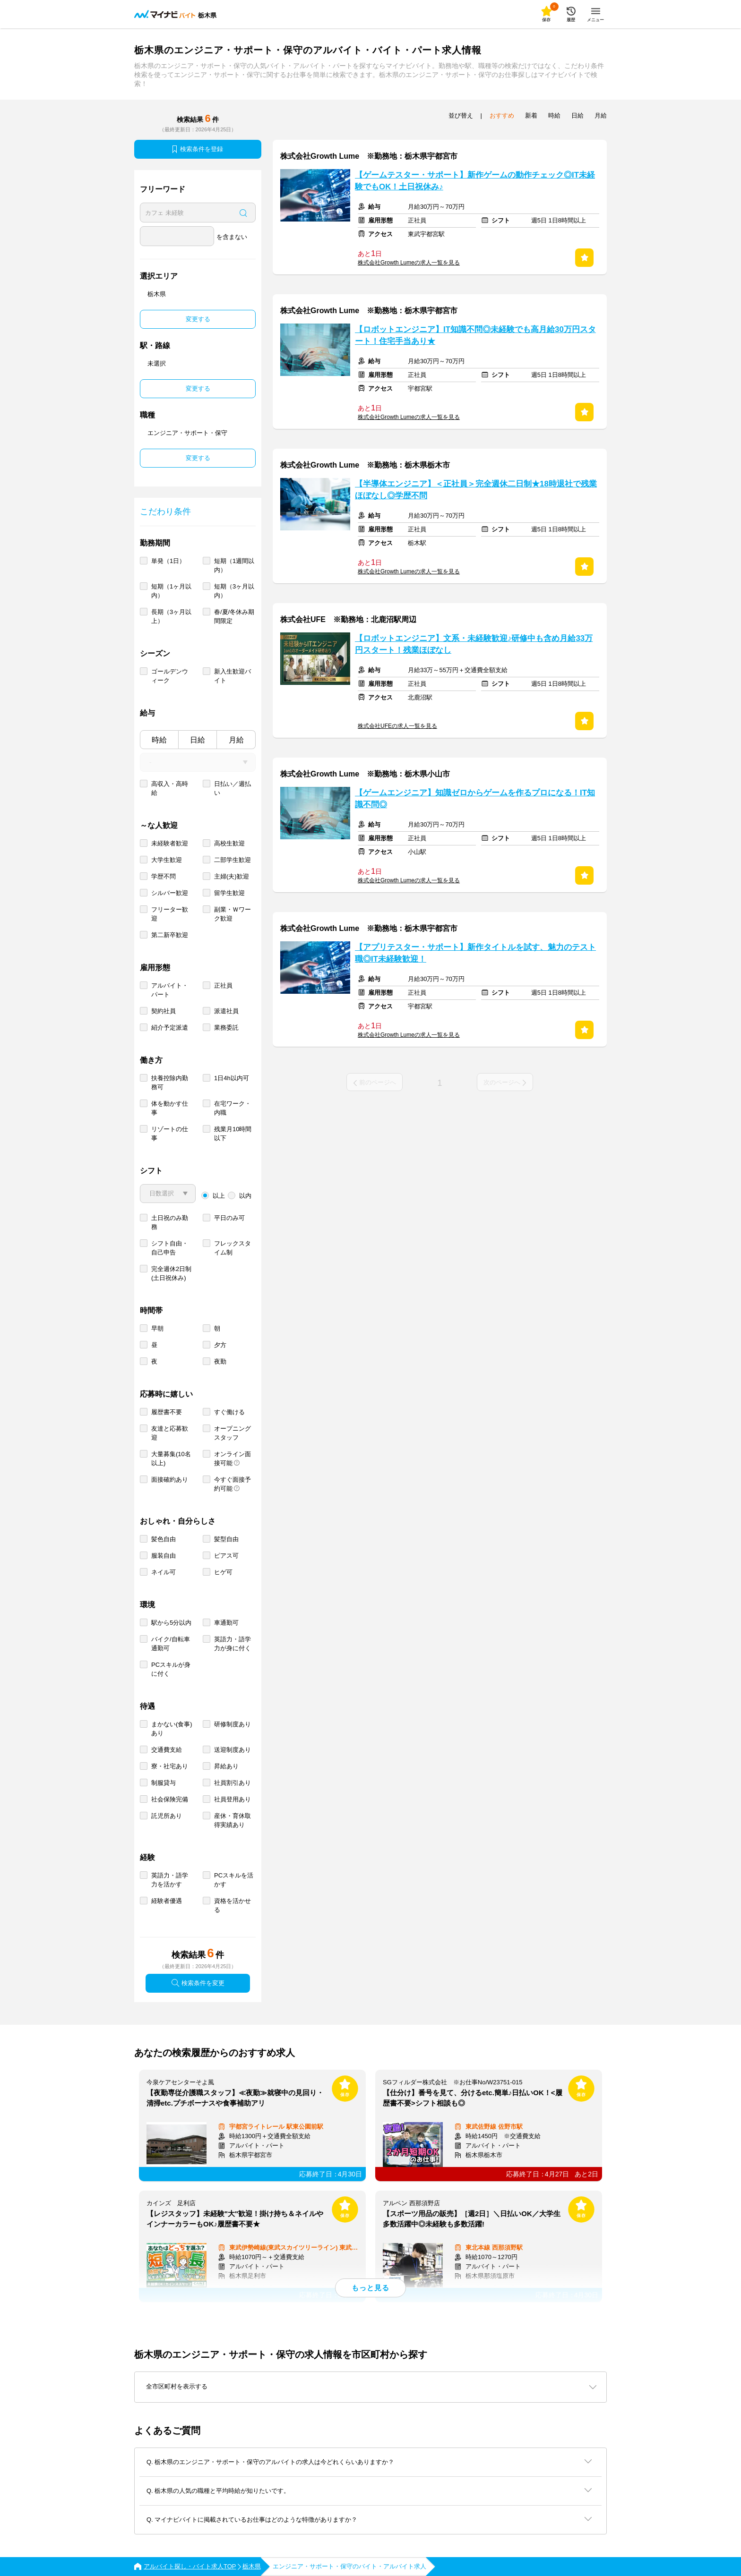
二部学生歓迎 (232, 859)
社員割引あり (232, 1782)
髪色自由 (163, 1539)
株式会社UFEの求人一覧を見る (397, 726)
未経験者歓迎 (169, 843)
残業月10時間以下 (232, 1134)
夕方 (220, 1344)
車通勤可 (226, 1622)
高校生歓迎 (229, 843)
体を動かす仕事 (169, 1108)
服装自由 (163, 1555)
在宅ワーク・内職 (232, 1108)
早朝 (157, 1328)
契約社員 (163, 1011)
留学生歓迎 (229, 892)
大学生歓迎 (166, 859)
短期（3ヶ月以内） (234, 591)
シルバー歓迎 (169, 892)
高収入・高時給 (169, 788)
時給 (159, 740)
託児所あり (166, 1815)
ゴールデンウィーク (169, 676)
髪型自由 (226, 1539)
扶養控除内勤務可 (169, 1083)
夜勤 (220, 1361)
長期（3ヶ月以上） (171, 616)
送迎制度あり (232, 1749)
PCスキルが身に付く (170, 1669)
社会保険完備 (169, 1799)
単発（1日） (168, 560)
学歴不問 (163, 876)
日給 (197, 740)
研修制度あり (232, 1724)
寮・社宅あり (169, 1766)
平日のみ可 (229, 1217)
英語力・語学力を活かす (169, 1880)
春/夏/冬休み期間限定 (234, 616)
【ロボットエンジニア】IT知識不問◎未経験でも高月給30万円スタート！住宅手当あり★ (475, 335)
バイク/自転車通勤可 (170, 1644)
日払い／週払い (232, 788)
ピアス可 (226, 1555)
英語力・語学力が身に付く (232, 1644)
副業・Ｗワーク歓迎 (232, 914)
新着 (531, 115)
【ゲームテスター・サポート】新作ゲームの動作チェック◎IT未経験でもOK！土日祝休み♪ (475, 181)
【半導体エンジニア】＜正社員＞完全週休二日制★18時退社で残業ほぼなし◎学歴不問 (476, 489)
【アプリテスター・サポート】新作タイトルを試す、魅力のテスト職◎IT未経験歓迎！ (475, 953)
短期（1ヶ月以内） (171, 591)
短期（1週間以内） (234, 565)
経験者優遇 (166, 1900)
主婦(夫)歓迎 (231, 876)
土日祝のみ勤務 (169, 1222)
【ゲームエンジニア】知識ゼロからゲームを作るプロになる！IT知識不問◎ (475, 798)
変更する (198, 319)
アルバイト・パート (169, 990)
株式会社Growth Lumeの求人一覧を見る (409, 262)
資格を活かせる (232, 1905)
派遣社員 (226, 1011)
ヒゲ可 (223, 1572)
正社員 (223, 985)
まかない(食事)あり (171, 1729)
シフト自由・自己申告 (169, 1248)
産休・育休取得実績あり (232, 1820)
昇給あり (226, 1766)
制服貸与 (163, 1782)
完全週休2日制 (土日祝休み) (171, 1273)
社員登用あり (232, 1799)
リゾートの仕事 (169, 1134)
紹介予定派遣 (169, 1027)
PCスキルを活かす (233, 1880)
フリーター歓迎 (169, 914)
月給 (236, 740)
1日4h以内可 (231, 1078)
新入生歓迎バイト (232, 676)
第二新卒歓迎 (169, 934)
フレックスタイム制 (232, 1248)
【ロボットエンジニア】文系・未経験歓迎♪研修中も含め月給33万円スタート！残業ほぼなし (474, 644)
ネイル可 (163, 1572)
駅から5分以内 (171, 1622)
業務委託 (226, 1027)
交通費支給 (166, 1749)
